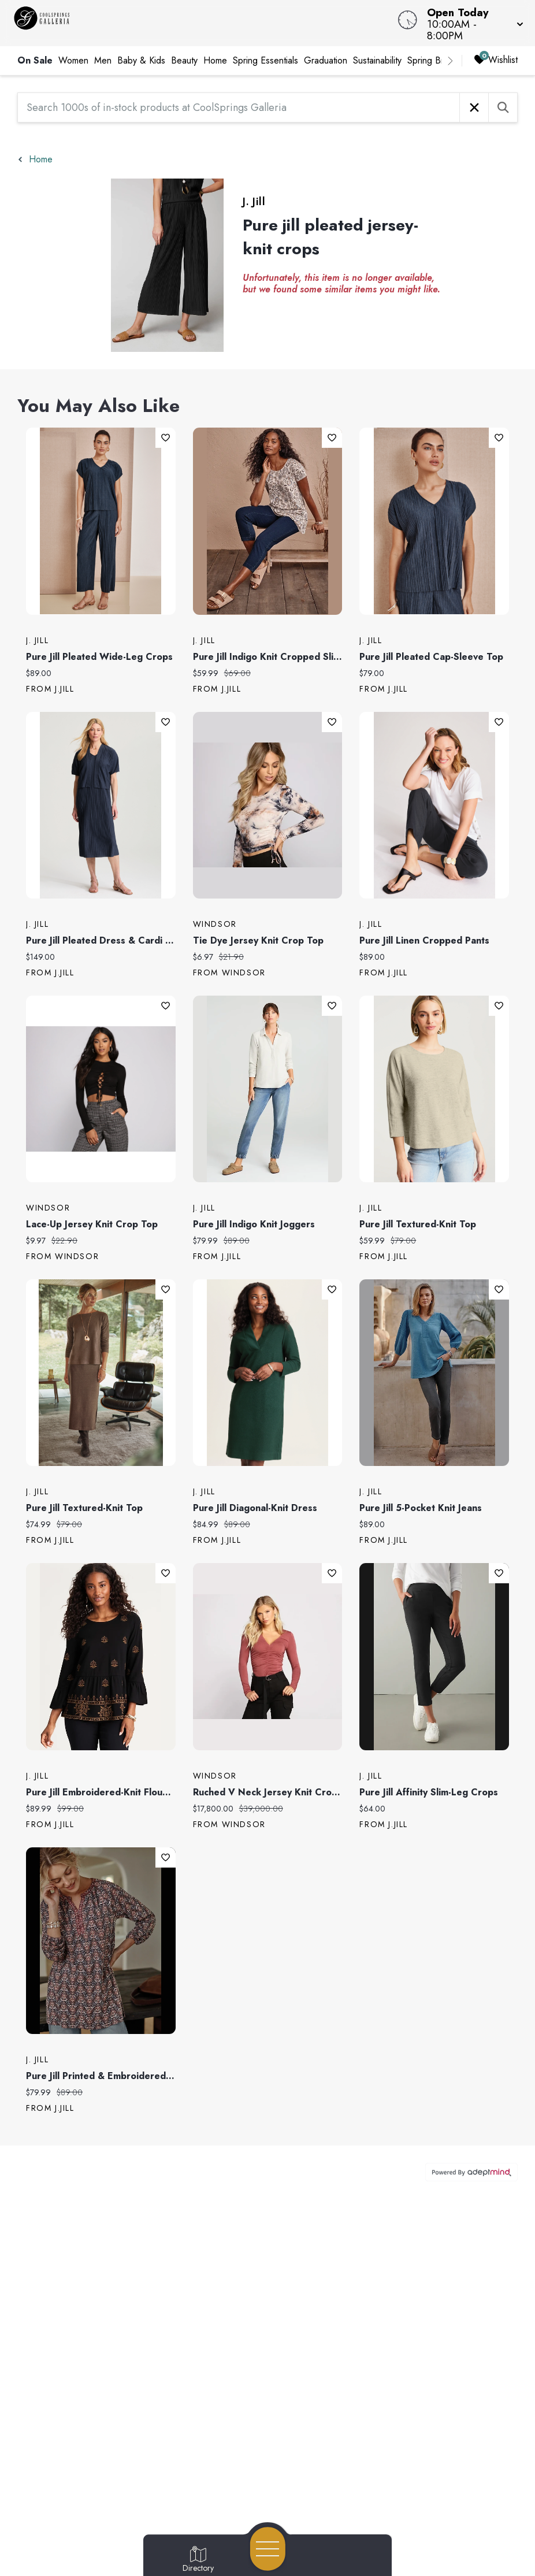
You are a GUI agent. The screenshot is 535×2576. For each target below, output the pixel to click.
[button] (472, 23)
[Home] (203, 23)
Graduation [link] (325, 60)
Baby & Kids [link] (141, 60)
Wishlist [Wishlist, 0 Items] (496, 59)
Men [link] (103, 60)
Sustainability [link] (377, 60)
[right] (450, 60)
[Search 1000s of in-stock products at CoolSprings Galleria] (238, 107)
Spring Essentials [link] (265, 60)
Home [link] (215, 60)
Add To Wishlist (165, 437)
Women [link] (73, 60)
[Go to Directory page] (198, 2560)
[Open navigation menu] (267, 2549)
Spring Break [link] (432, 60)
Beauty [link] (184, 60)
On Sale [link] (35, 60)
